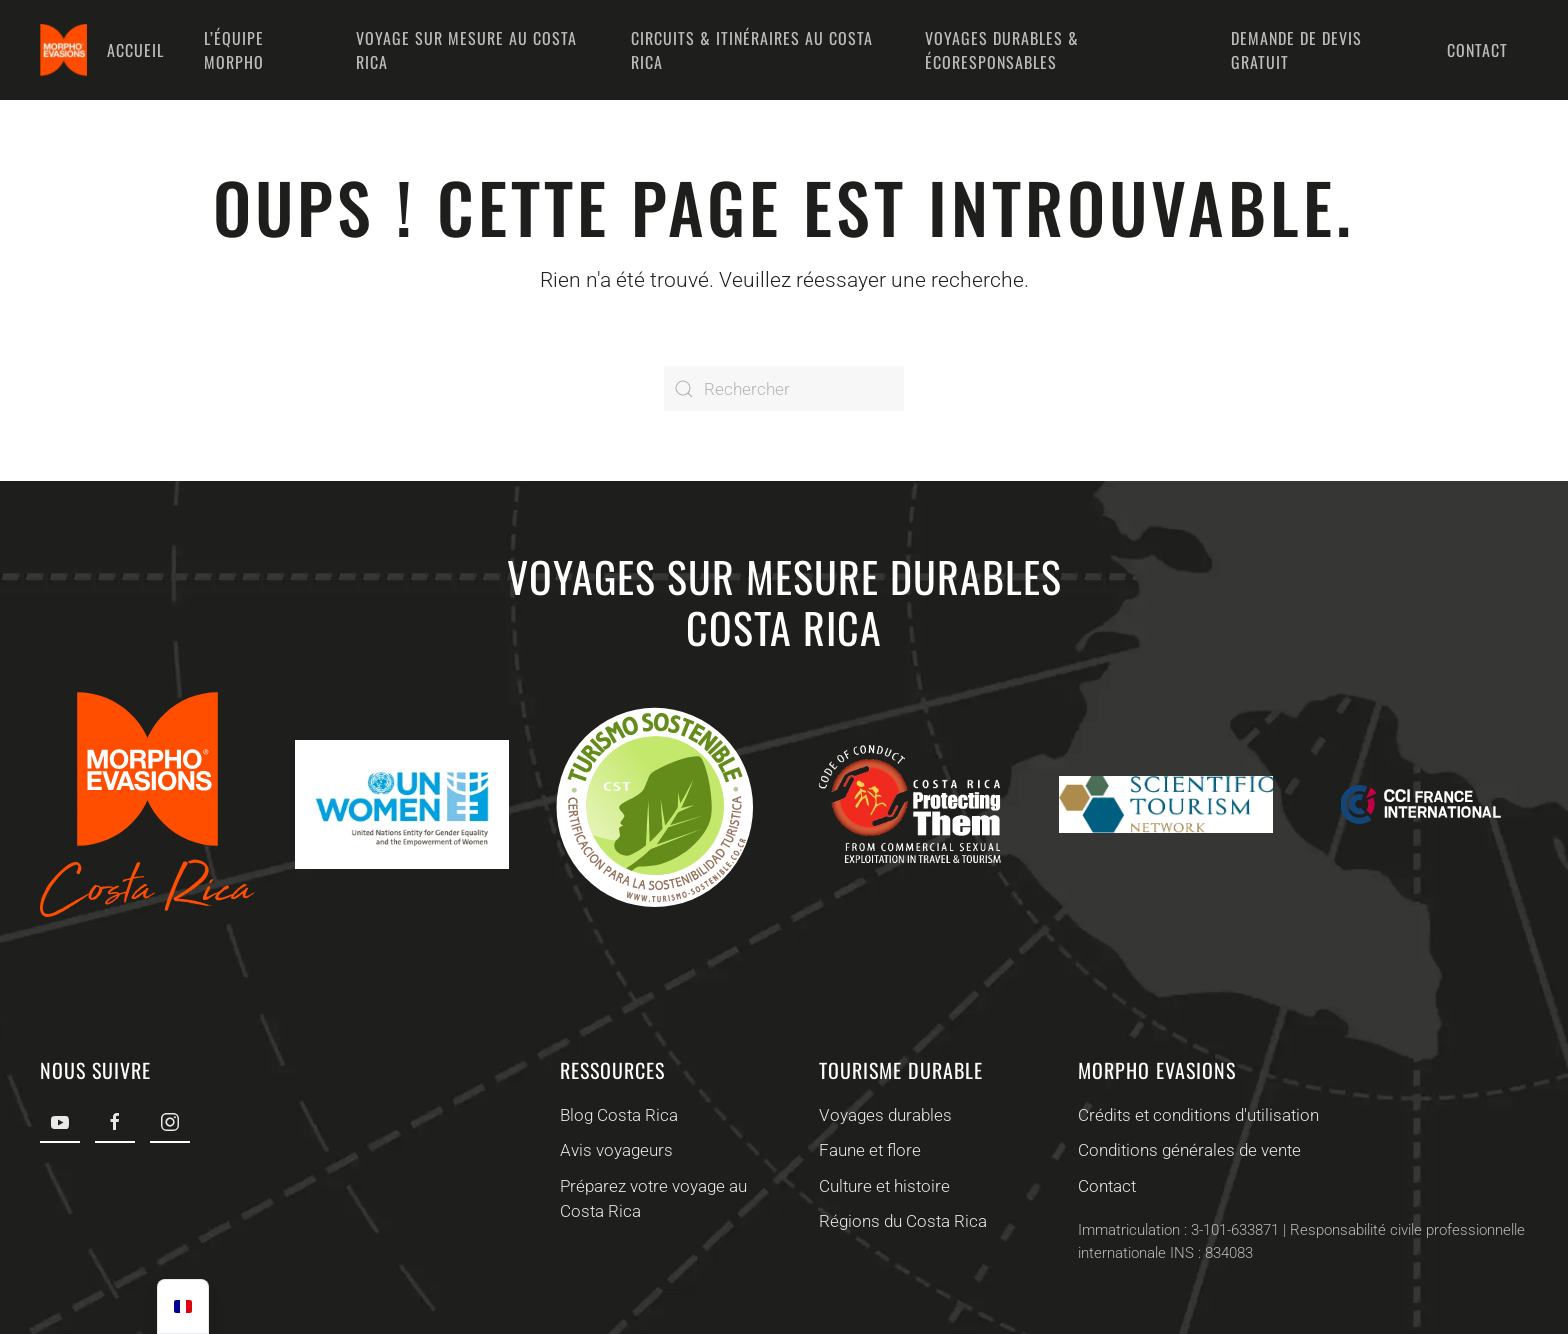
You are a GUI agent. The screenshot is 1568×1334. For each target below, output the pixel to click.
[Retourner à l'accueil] (63, 50)
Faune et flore (868, 1150)
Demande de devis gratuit (1296, 50)
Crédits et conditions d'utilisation (1196, 1115)
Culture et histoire (882, 1186)
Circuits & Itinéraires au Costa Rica (752, 50)
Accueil (135, 50)
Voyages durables (883, 1115)
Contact (1477, 50)
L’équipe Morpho (234, 50)
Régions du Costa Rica (901, 1221)
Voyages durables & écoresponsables (1002, 50)
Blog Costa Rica (616, 1115)
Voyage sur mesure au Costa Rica (466, 50)
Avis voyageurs (613, 1150)
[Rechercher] (784, 388)
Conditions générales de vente (1187, 1150)
